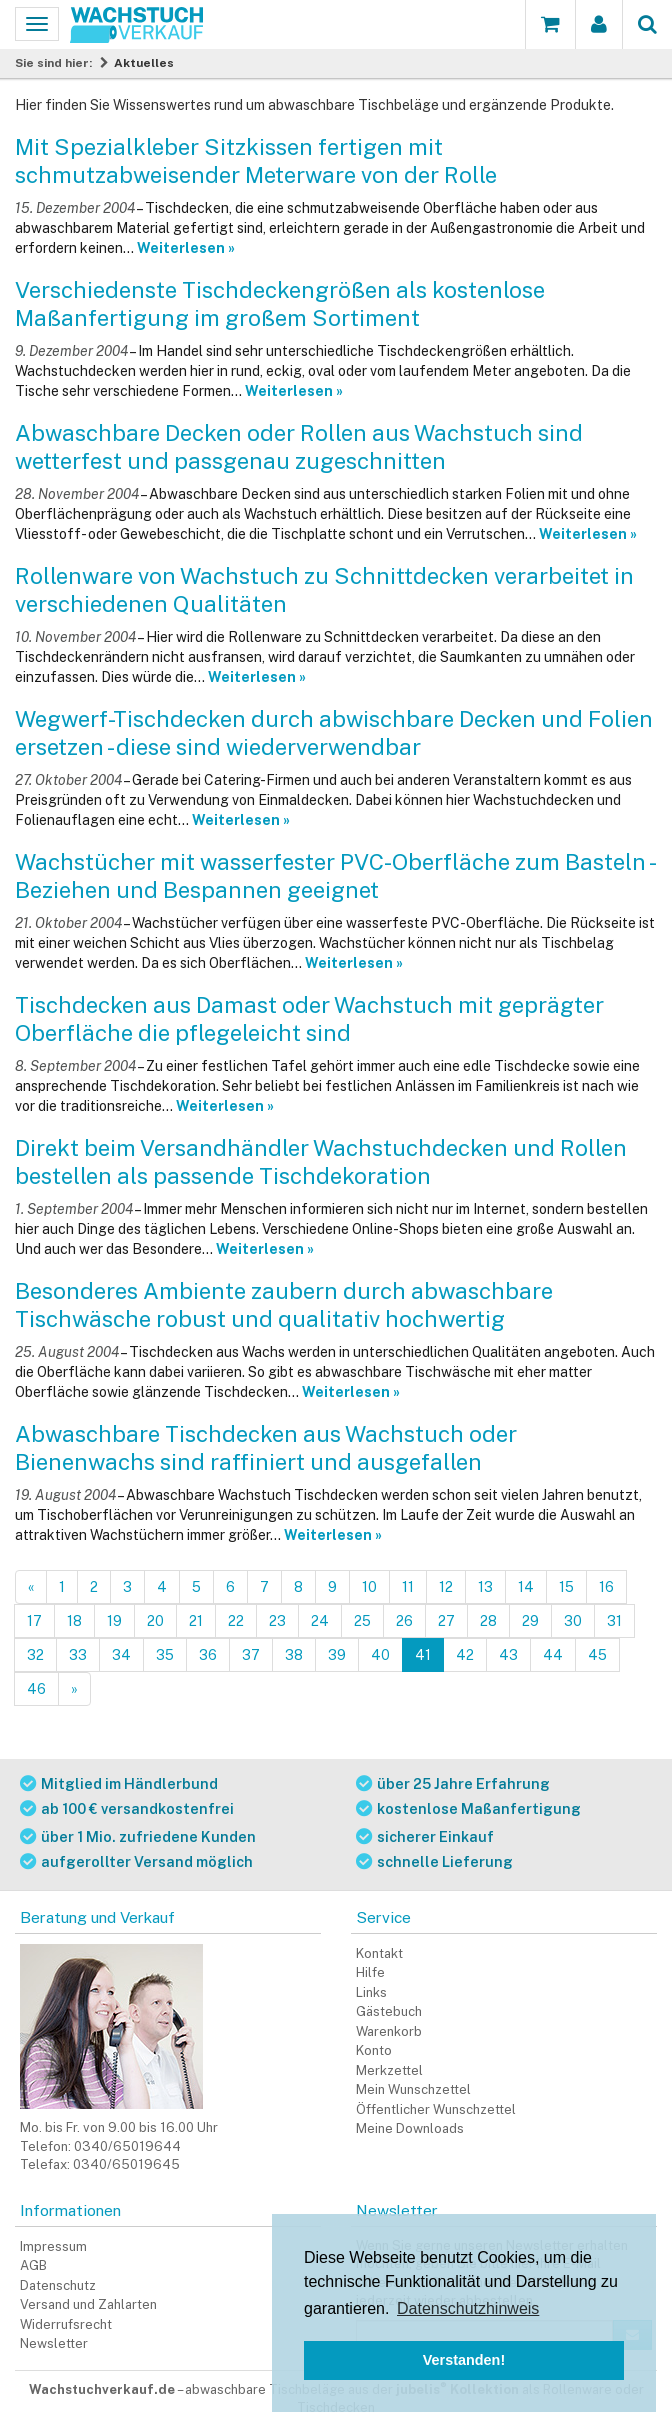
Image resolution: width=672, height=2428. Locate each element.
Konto (374, 2050)
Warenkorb (389, 2031)
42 (465, 1655)
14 (526, 1587)
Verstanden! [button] (464, 2360)
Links (371, 1992)
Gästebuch (389, 2011)
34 (121, 1655)
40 (380, 1655)
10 (369, 1587)
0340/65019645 (126, 2164)
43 (508, 1655)
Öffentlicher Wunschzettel (436, 2109)
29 (530, 1621)
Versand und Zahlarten (88, 2304)
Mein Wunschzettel (413, 2089)
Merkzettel (389, 2070)
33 (78, 1655)
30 (573, 1621)
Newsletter (54, 2343)
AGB (33, 2265)
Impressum (53, 2246)
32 (35, 1655)
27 (446, 1621)
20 (155, 1621)
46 (36, 1689)
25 (362, 1621)
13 (485, 1587)
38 (294, 1655)
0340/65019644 (127, 2146)
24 (320, 1621)
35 (165, 1655)
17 (34, 1621)
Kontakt (379, 1953)
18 (74, 1621)
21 (196, 1621)
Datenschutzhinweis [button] (468, 2308)
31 (614, 1621)
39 (337, 1655)
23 (277, 1621)
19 (114, 1621)
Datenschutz (58, 2285)
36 (208, 1655)
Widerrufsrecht (66, 2324)
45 (597, 1655)
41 (423, 1655)
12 (446, 1587)
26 (404, 1621)
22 (236, 1621)
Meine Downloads (410, 2128)
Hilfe (370, 1972)
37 (251, 1655)
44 (553, 1655)
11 (408, 1587)
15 (566, 1587)
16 (606, 1587)
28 (488, 1621)
